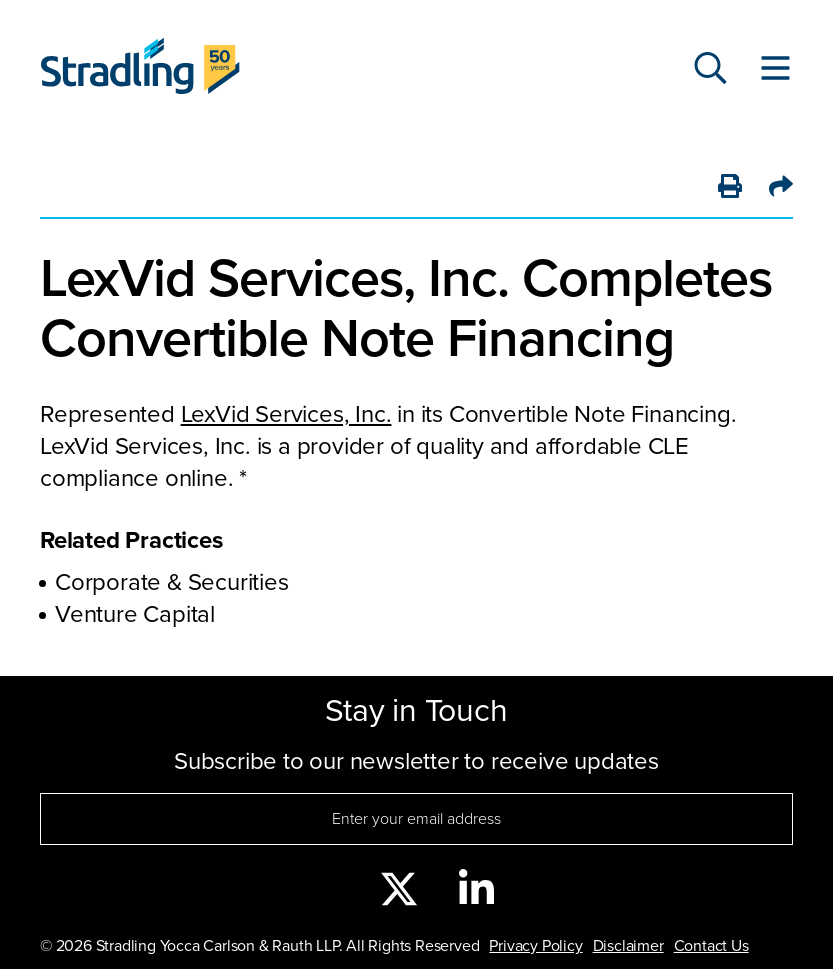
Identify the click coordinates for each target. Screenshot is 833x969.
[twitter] (399, 891)
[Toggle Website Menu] (775, 70)
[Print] (730, 188)
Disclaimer (628, 946)
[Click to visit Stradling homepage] (140, 70)
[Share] (781, 188)
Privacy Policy (535, 946)
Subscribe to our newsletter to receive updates (416, 761)
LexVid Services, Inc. (286, 414)
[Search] (710, 70)
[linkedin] (476, 891)
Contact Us (711, 946)
